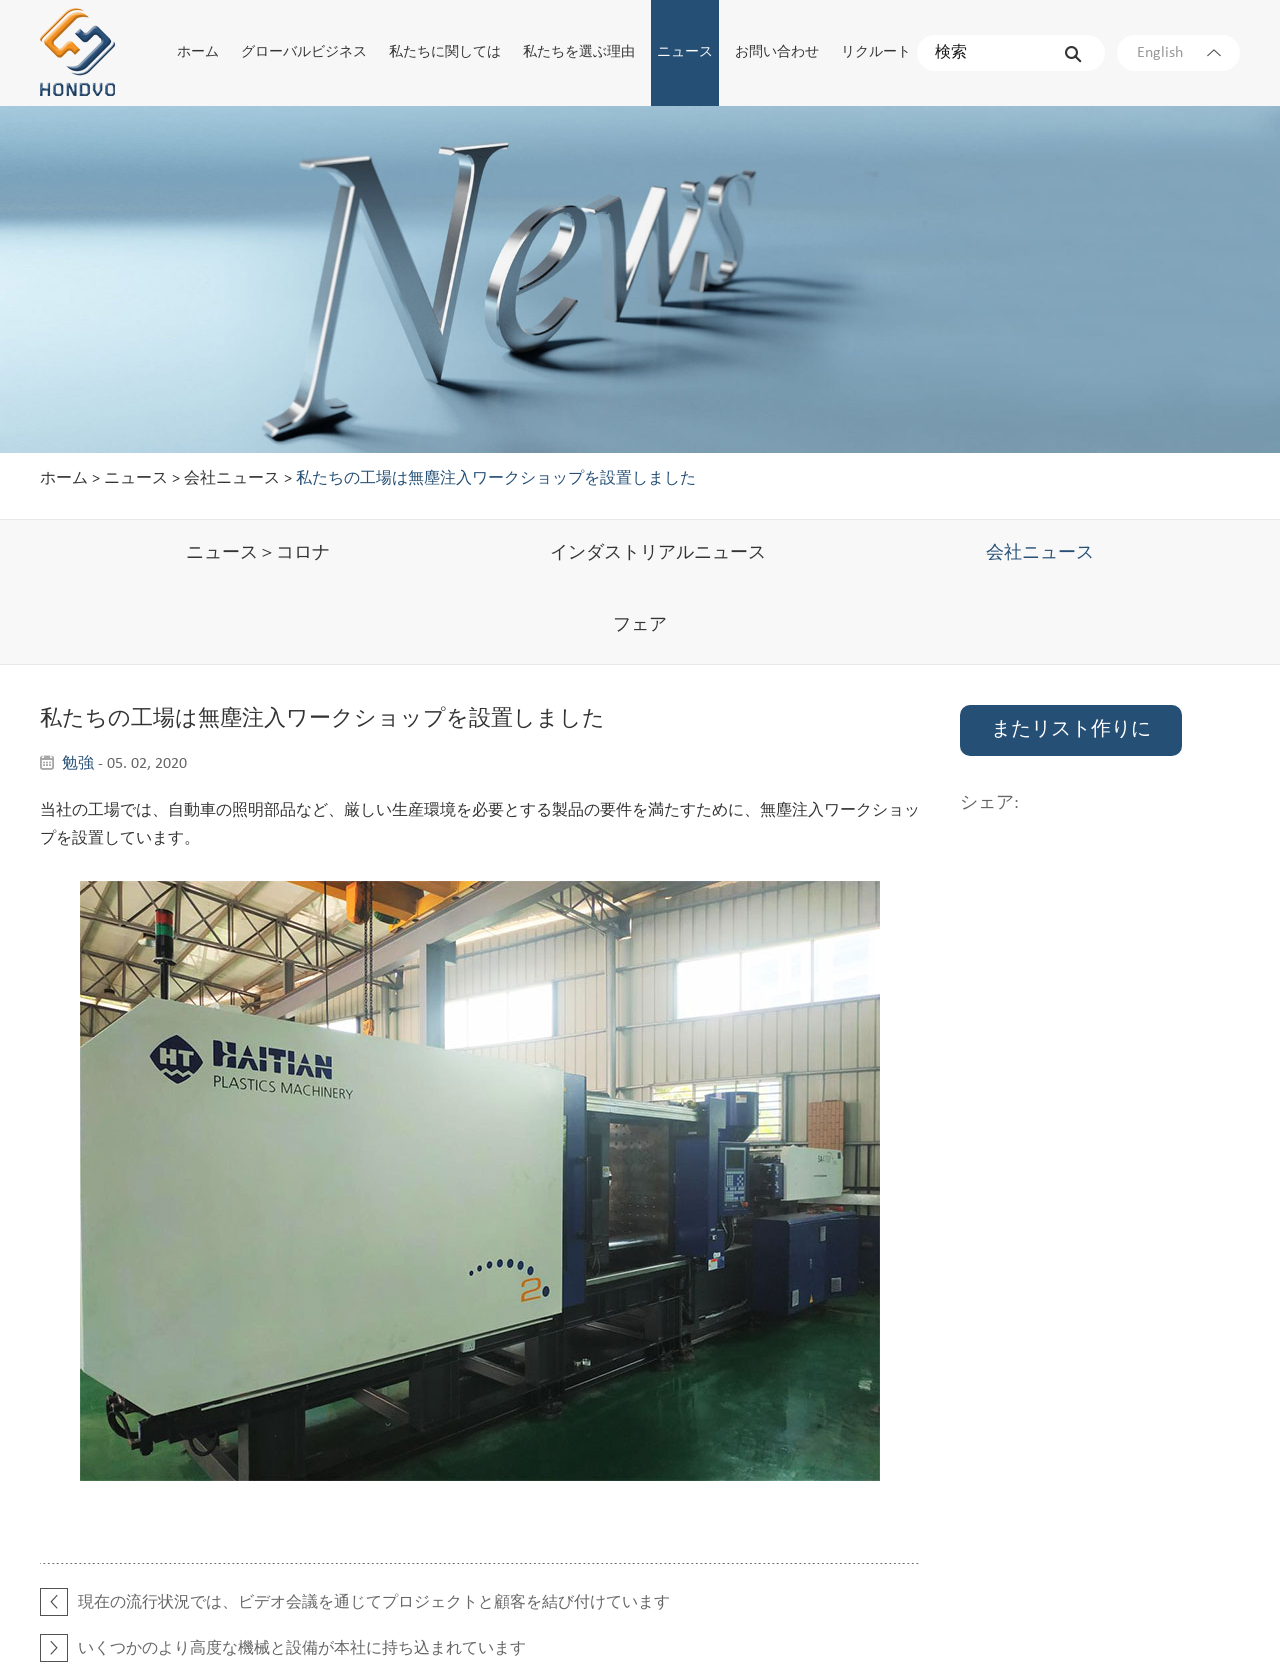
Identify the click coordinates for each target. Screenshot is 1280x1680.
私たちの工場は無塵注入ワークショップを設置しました (496, 479)
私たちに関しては (445, 52)
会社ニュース (232, 479)
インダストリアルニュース (658, 553)
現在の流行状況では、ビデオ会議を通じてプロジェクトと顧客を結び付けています (374, 1603)
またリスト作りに (1071, 730)
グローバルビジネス (304, 52)
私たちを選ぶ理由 (579, 52)
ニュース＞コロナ (258, 553)
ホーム (198, 52)
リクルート (876, 52)
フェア (640, 625)
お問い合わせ (777, 52)
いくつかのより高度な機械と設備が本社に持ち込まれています (302, 1649)
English (1179, 53)
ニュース (685, 52)
